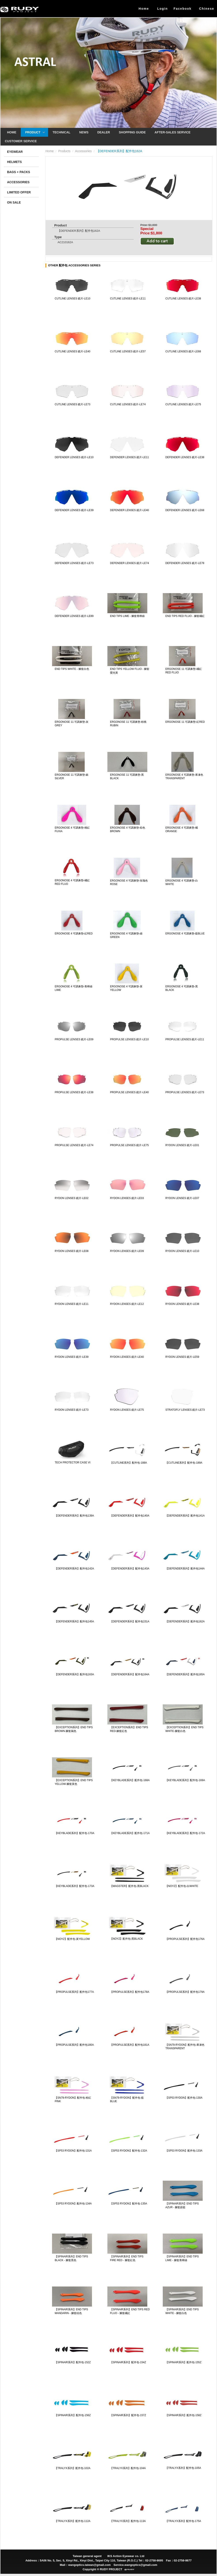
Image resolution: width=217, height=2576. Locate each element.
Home (144, 8)
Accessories (83, 151)
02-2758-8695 (154, 2560)
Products (64, 151)
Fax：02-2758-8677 (180, 2560)
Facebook (182, 8)
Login (162, 8)
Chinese (206, 8)
